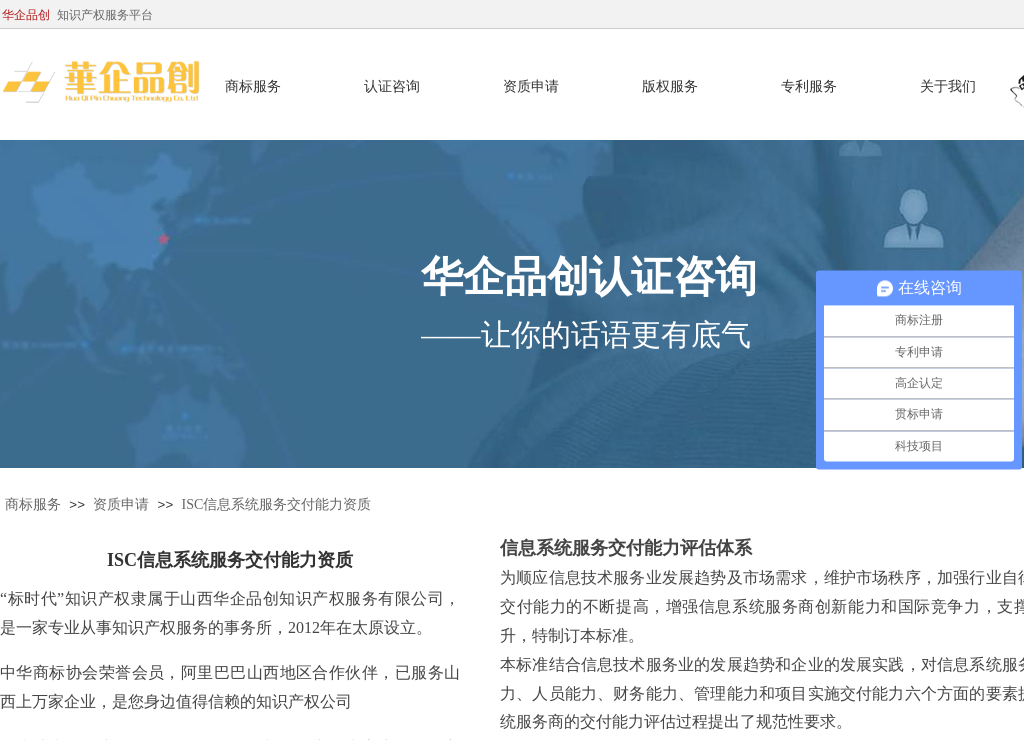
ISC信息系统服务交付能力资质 (277, 504)
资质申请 (121, 504)
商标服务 (33, 504)
